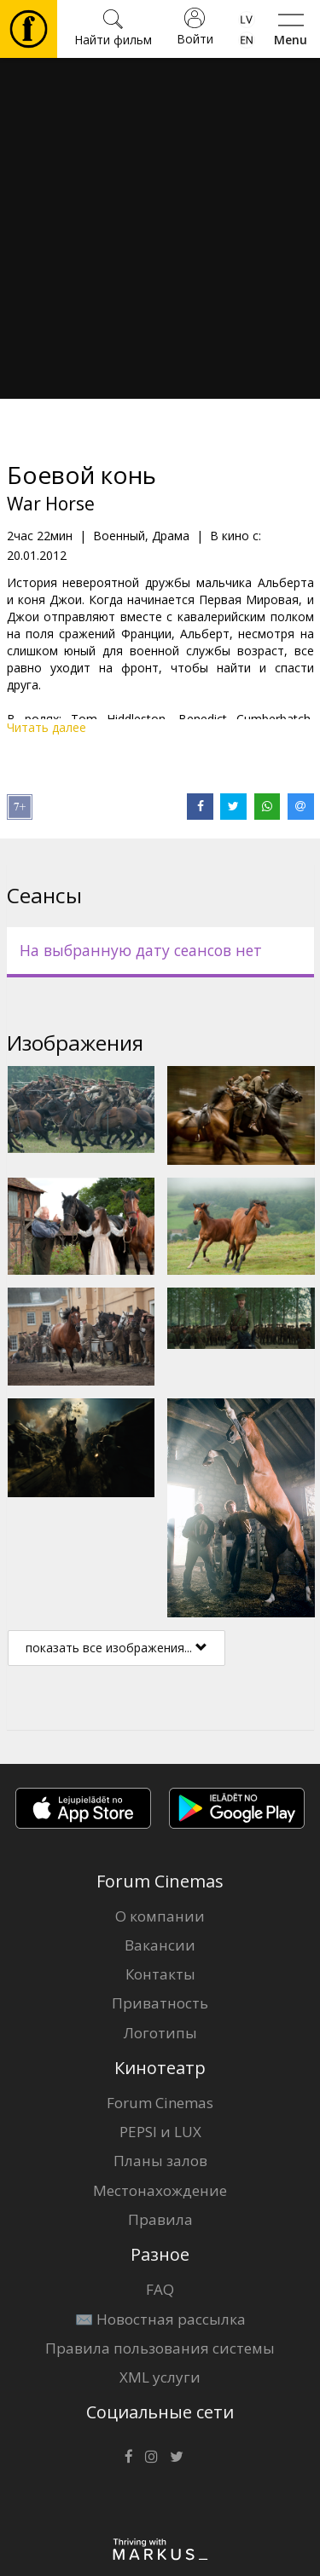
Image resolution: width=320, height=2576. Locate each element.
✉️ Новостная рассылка (160, 2319)
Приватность (160, 2003)
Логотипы (160, 2033)
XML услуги (160, 2377)
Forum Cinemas (160, 2102)
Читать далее (46, 727)
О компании (160, 1916)
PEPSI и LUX (160, 2131)
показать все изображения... (116, 1648)
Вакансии (160, 1945)
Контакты (160, 1974)
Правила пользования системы (160, 2348)
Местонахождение (160, 2190)
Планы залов (160, 2160)
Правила (160, 2219)
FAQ (160, 2289)
